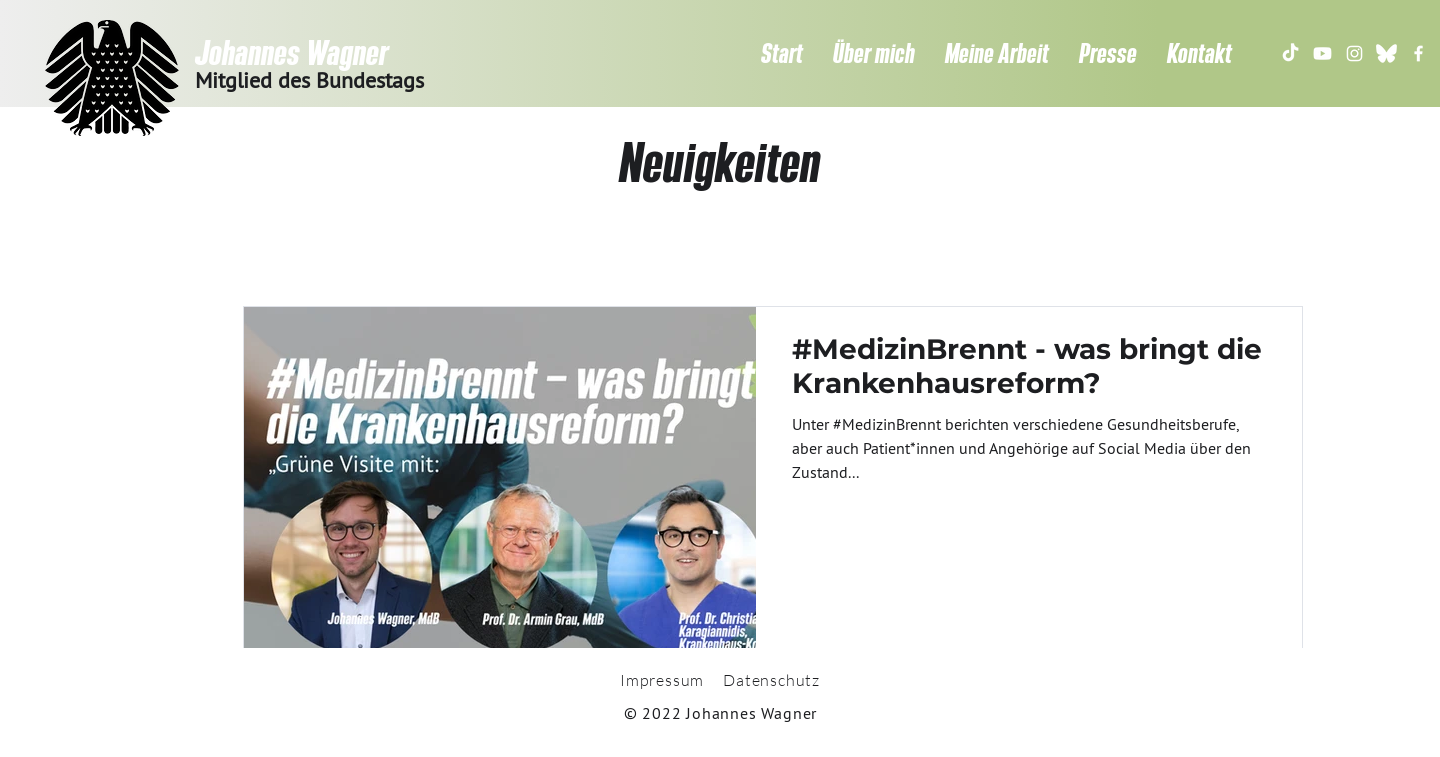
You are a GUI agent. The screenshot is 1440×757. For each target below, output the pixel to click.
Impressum (662, 680)
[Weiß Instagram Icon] (1354, 53)
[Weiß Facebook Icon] (1418, 53)
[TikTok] (1290, 53)
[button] (874, 53)
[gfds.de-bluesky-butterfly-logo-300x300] (1386, 53)
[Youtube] (1322, 53)
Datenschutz (771, 680)
